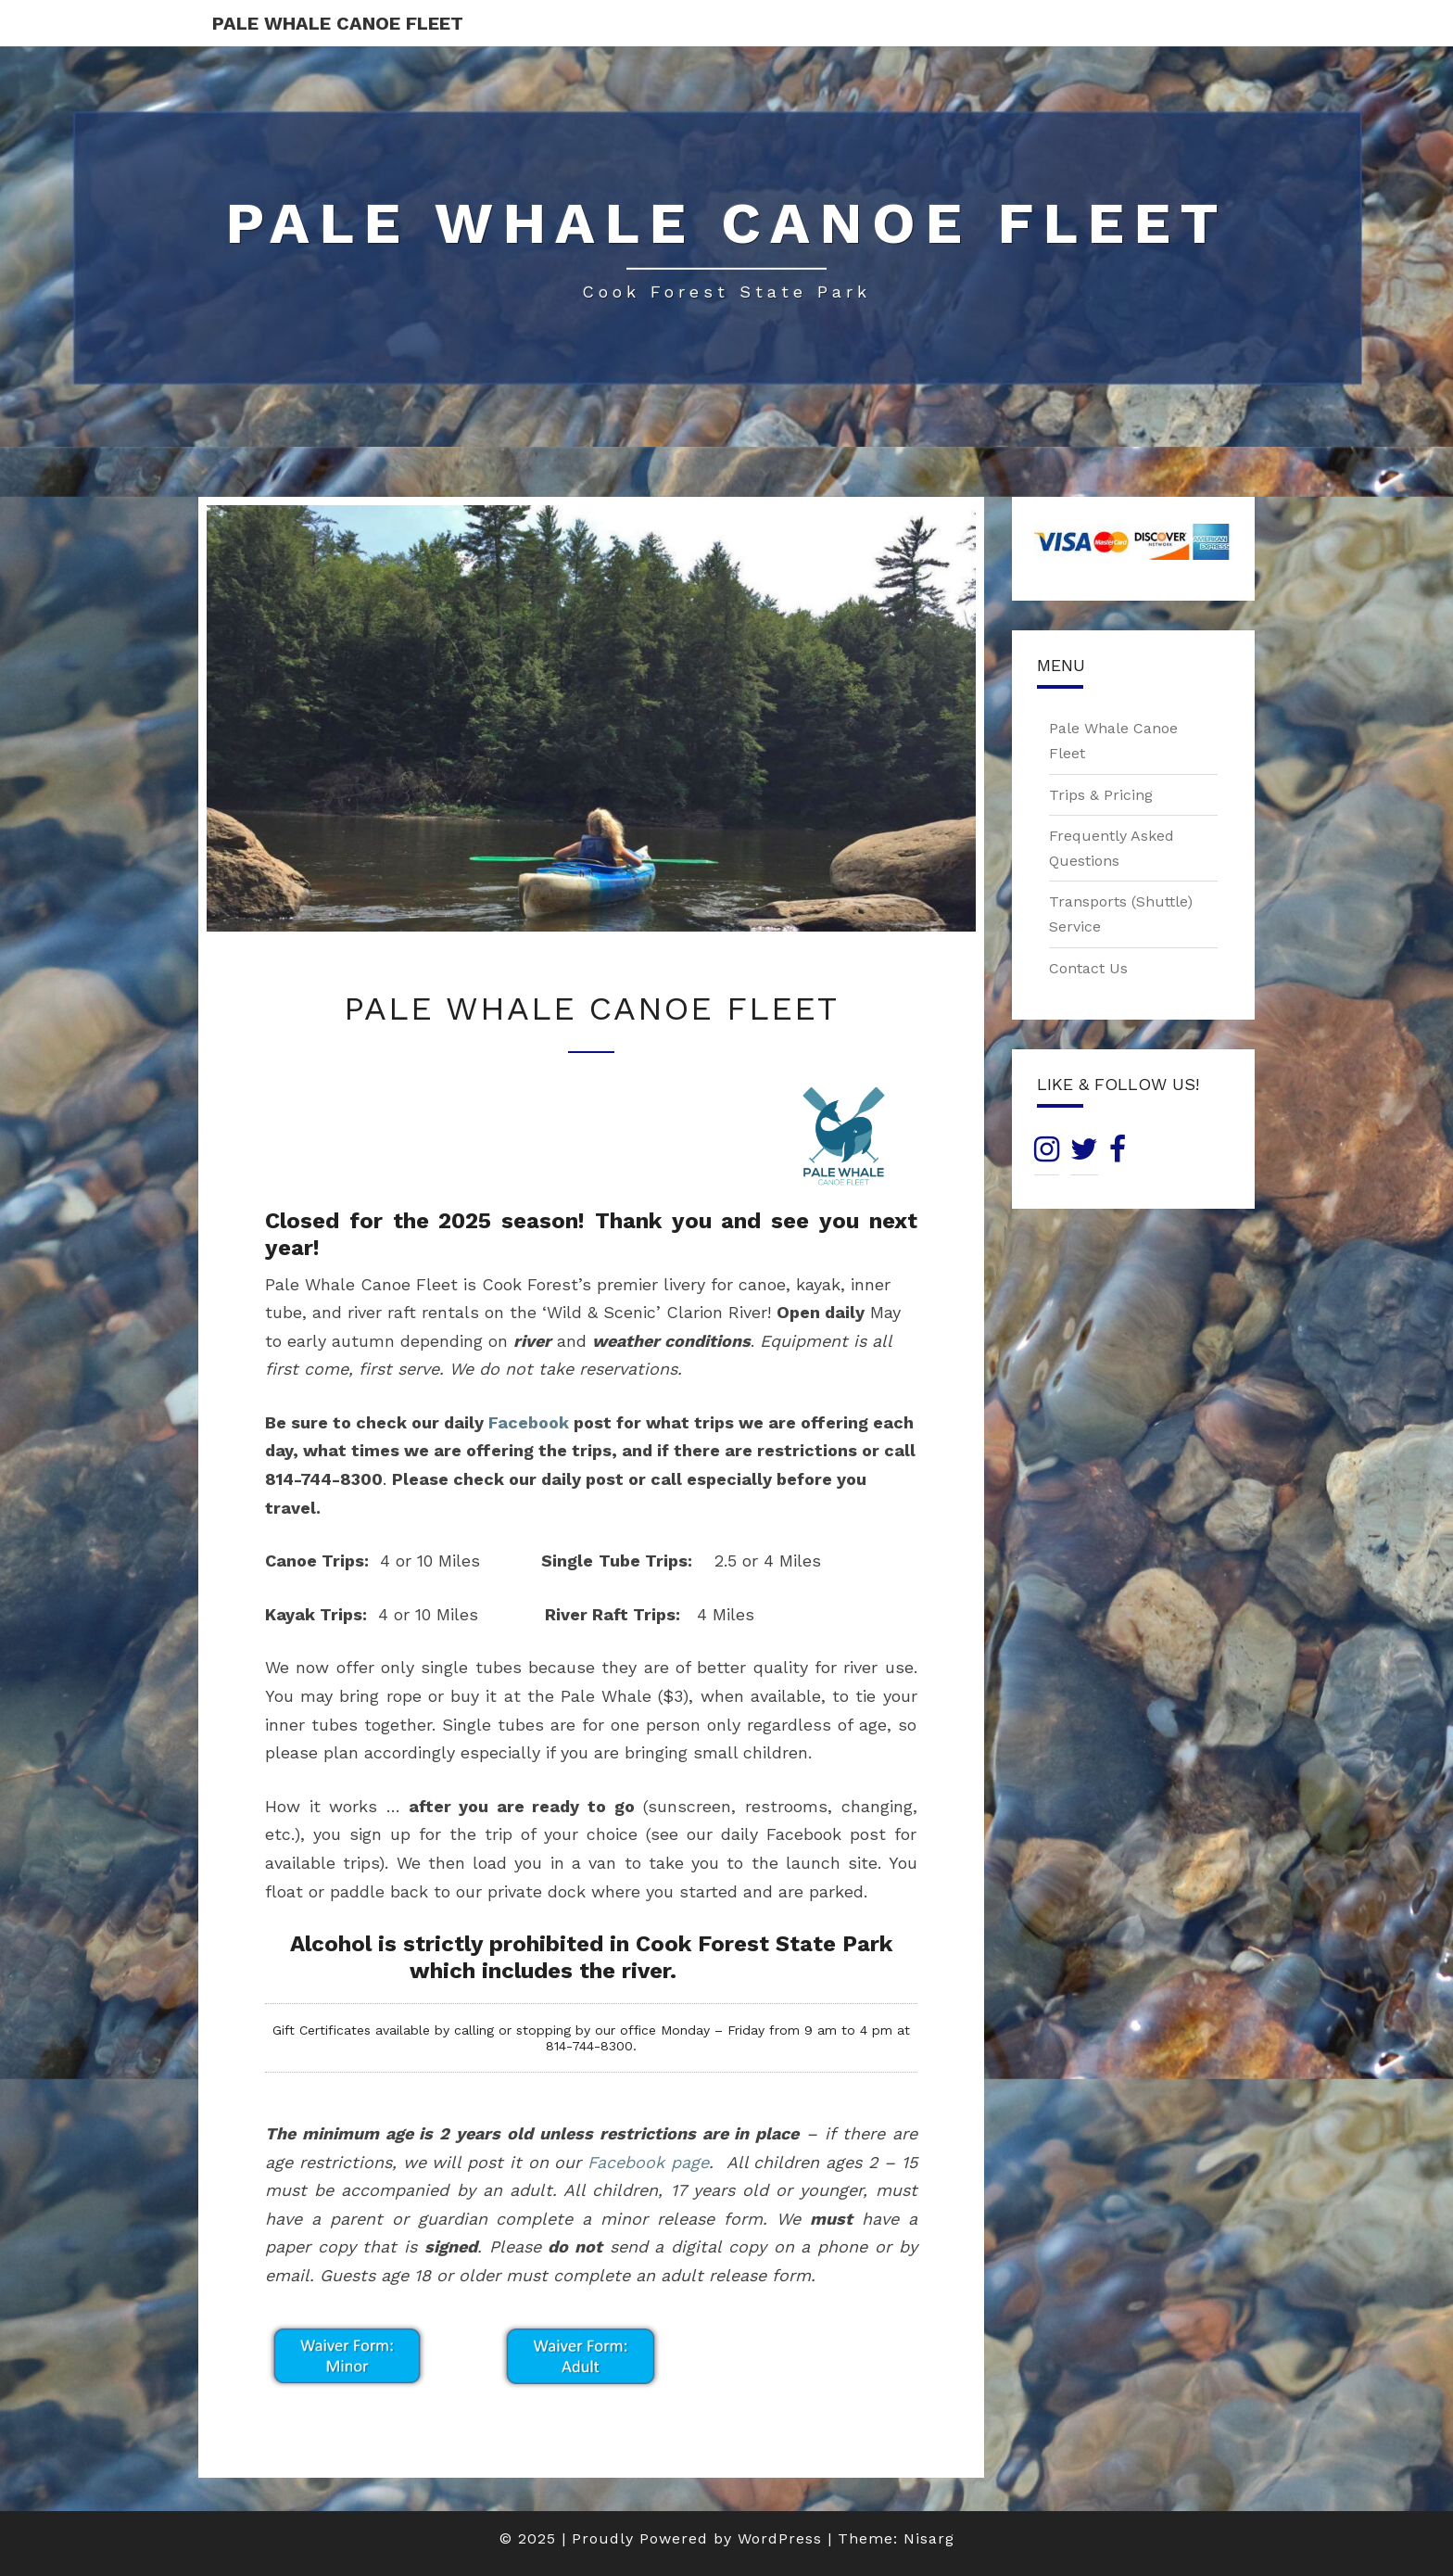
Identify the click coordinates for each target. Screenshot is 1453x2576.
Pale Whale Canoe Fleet (337, 23)
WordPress (780, 2538)
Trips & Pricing (1101, 795)
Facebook (528, 1422)
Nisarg (928, 2538)
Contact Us (1088, 968)
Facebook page (648, 2162)
